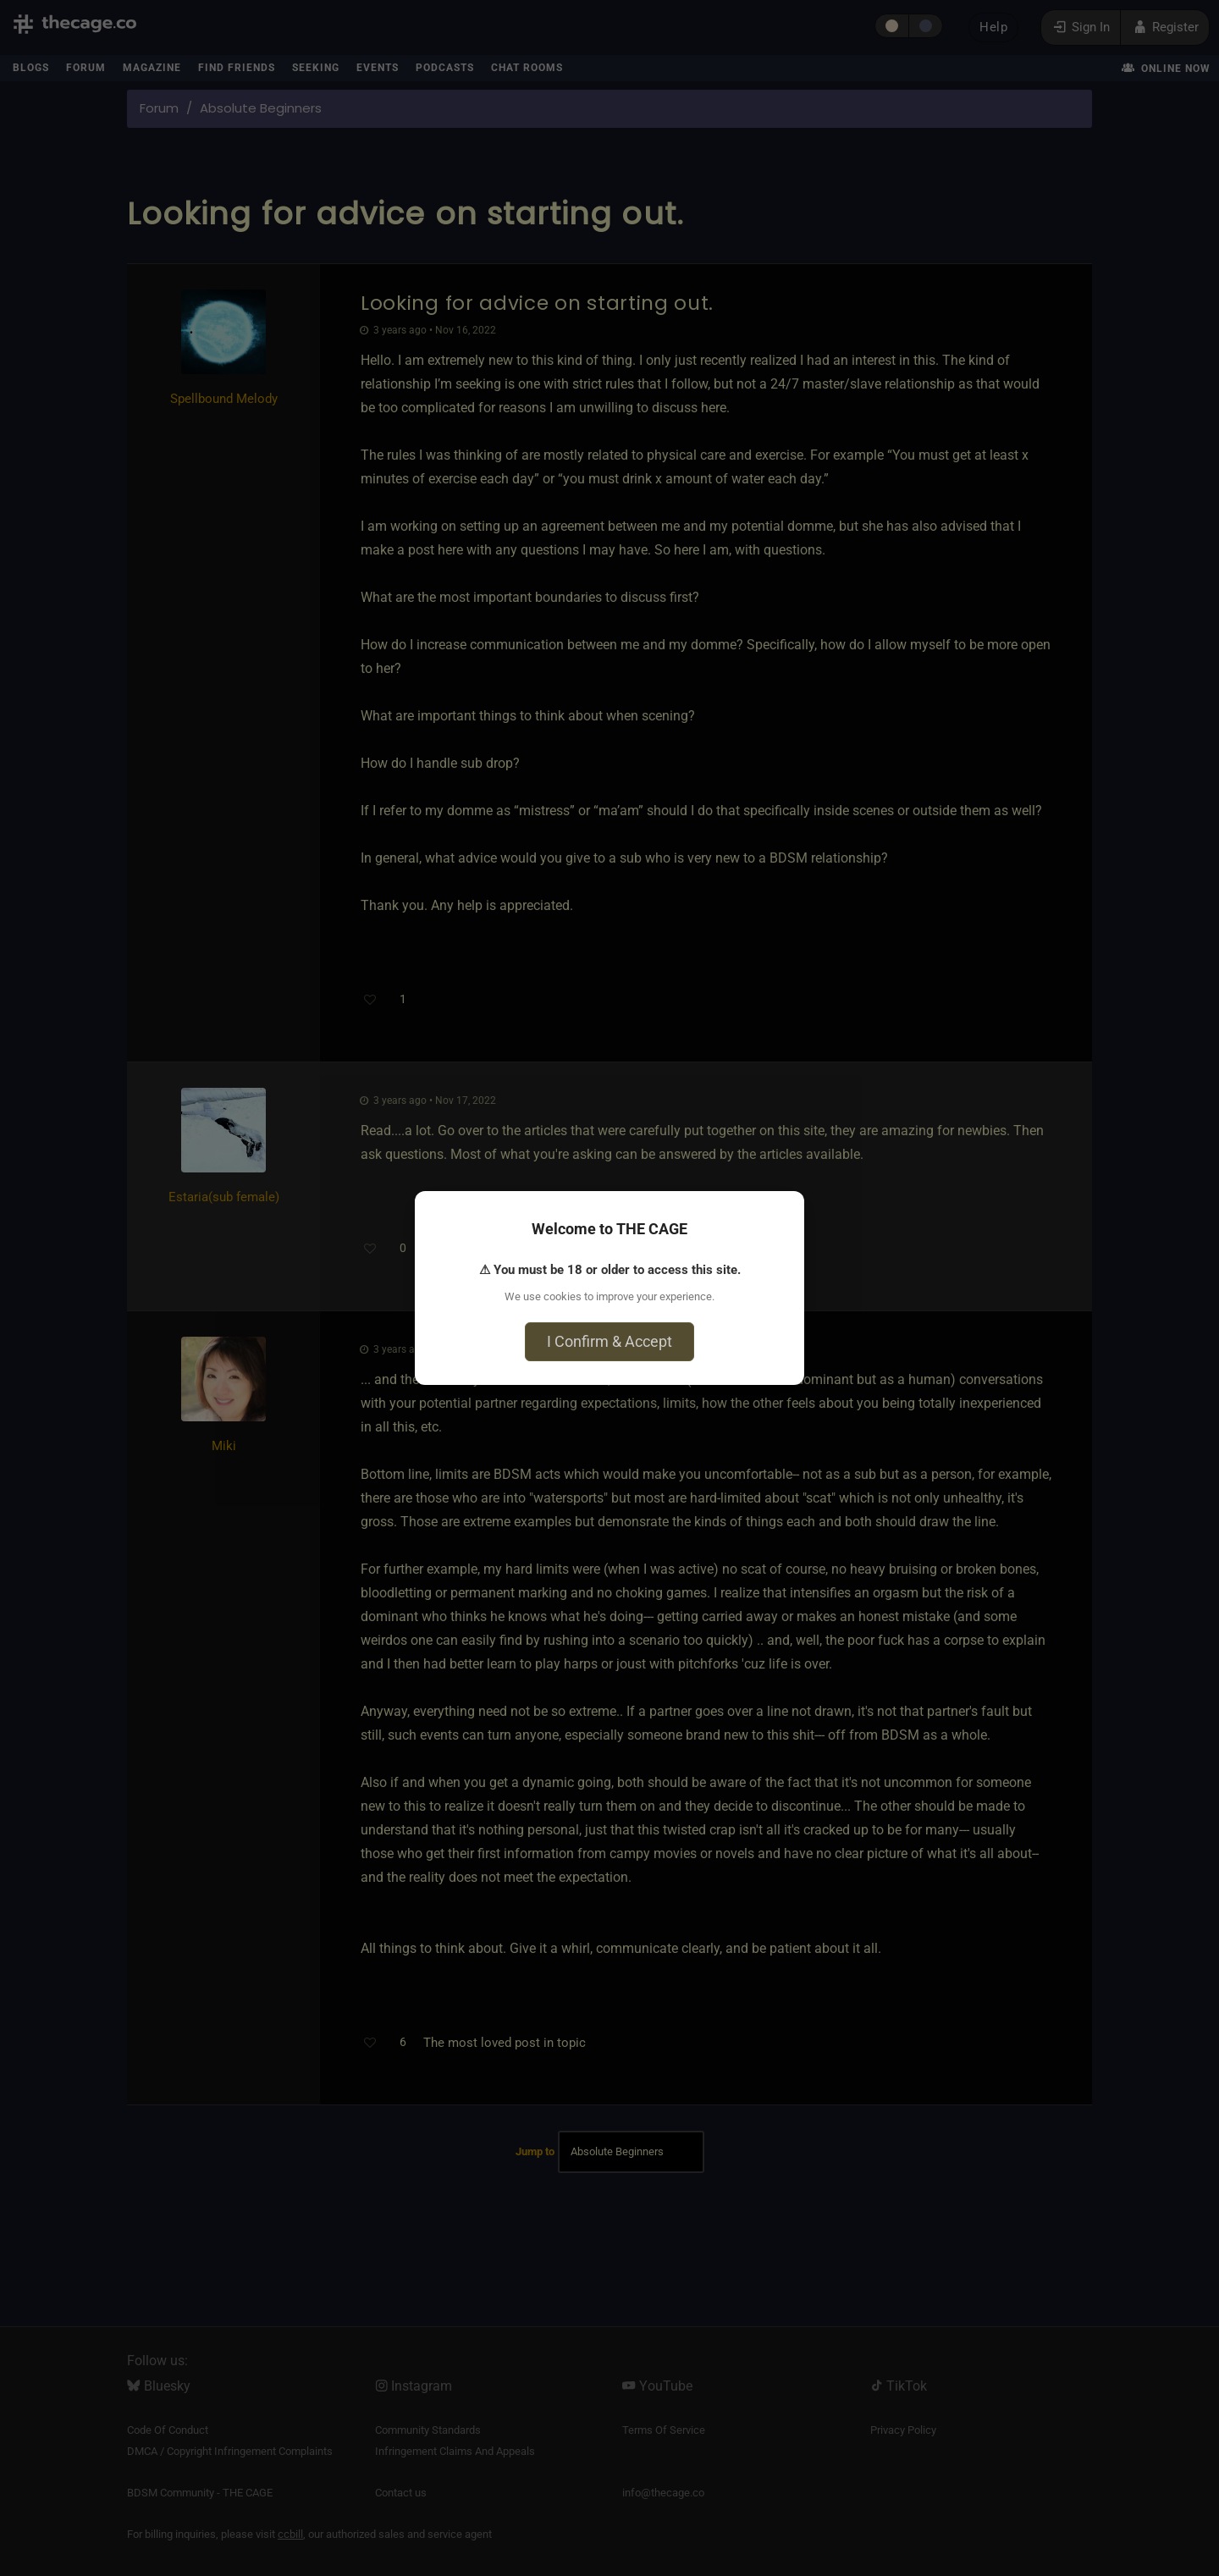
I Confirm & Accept (609, 1341)
